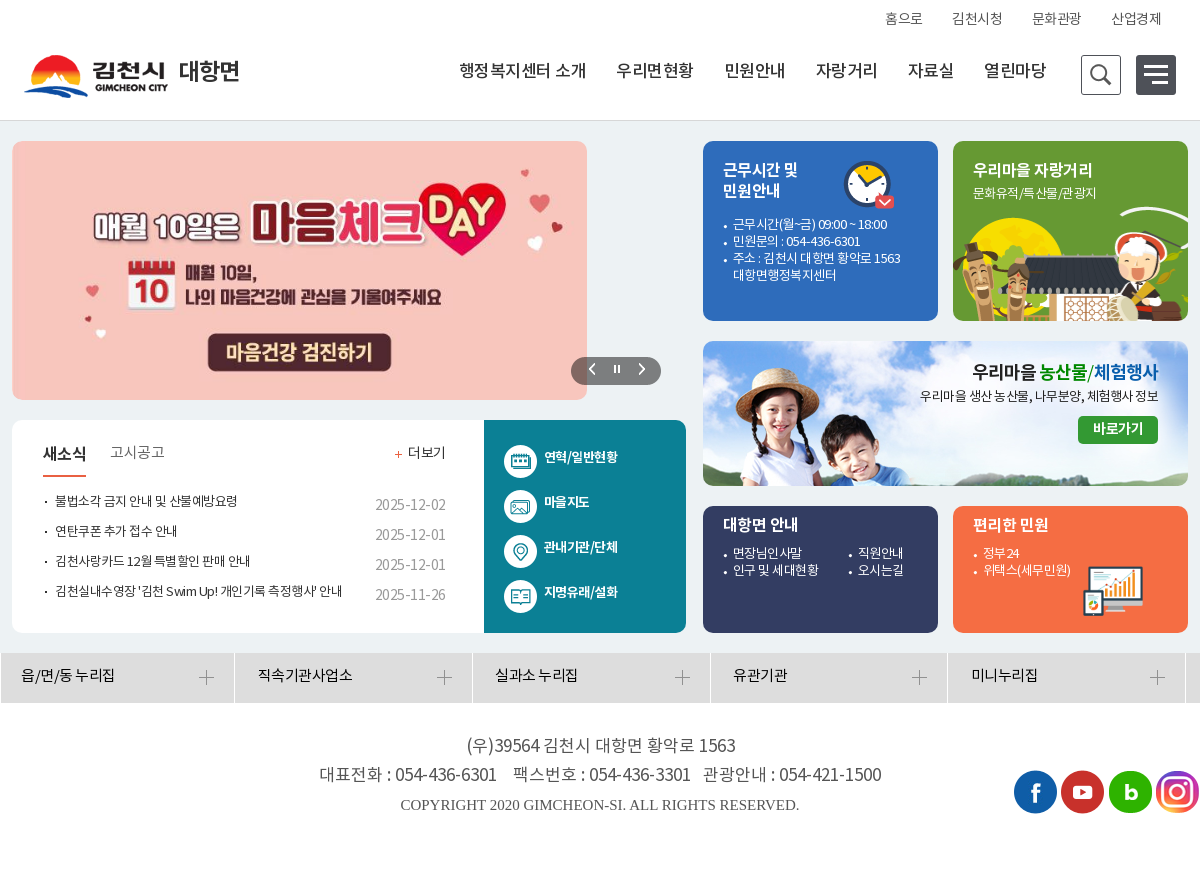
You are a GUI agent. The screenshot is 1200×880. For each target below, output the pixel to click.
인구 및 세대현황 (776, 571)
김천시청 (977, 20)
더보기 (427, 454)
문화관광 (1057, 20)
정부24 (1001, 554)
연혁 (555, 458)
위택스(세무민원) (1027, 571)
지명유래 (567, 593)
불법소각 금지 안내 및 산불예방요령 (146, 502)
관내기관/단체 (581, 548)
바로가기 (1118, 429)
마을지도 (567, 503)
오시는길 (881, 571)
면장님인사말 (767, 554)
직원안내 (881, 554)
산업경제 (1136, 20)
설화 (605, 593)
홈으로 (904, 20)
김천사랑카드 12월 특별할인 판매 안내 (153, 562)
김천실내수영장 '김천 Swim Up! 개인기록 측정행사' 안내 (198, 592)
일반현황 (594, 458)
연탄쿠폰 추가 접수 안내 (116, 532)
